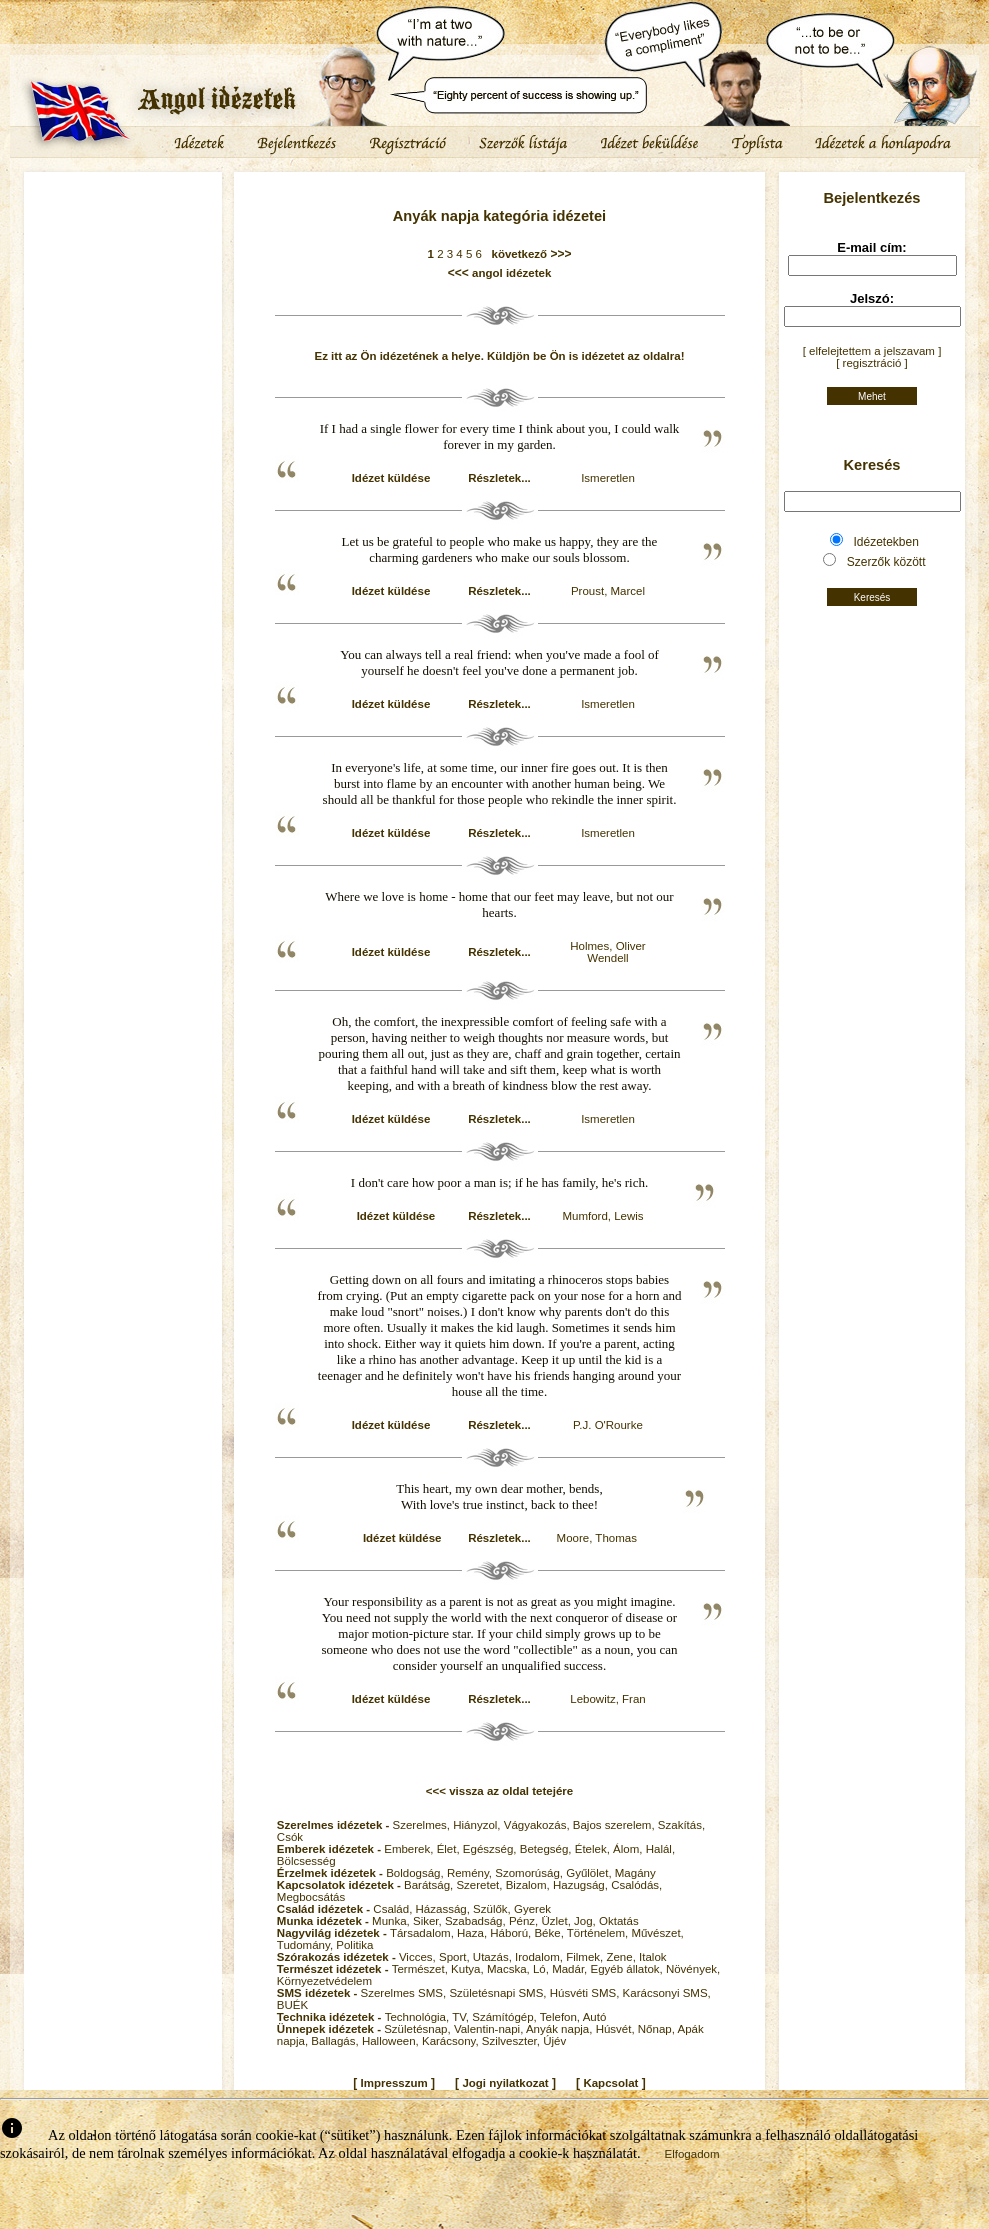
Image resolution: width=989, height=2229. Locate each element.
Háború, (512, 1933)
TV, (462, 2017)
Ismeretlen (608, 478)
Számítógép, (506, 2017)
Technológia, (419, 2017)
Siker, (429, 1921)
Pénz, (525, 1921)
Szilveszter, (512, 2041)
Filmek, (586, 1957)
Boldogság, (416, 1873)
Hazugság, (582, 1885)
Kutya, (469, 1969)
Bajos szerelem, (615, 1825)
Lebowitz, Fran (607, 1699)
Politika (354, 1945)
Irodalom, (540, 1957)
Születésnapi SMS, (499, 1993)
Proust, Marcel (608, 591)
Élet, (450, 1849)
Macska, (510, 1969)
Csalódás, (636, 1885)
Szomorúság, (530, 1873)
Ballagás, (336, 2041)
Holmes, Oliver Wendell (607, 952)
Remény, (471, 1873)
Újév (554, 2041)
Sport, (456, 1957)
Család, (394, 1909)
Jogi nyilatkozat (505, 2083)
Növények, (693, 1969)
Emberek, (410, 1849)
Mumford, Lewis (602, 1216)
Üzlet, (557, 1921)
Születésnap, (419, 2029)
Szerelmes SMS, (405, 1993)
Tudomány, (306, 1945)
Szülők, (493, 1909)
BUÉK (292, 2005)
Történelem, (599, 1933)
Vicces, (419, 1957)
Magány (635, 1873)
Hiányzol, (478, 1825)
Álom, (629, 1849)
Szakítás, (681, 1825)
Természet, (421, 1969)
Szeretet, (480, 1885)
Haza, (473, 1933)
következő (516, 254)
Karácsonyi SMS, (667, 1993)
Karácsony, (452, 2041)
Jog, (586, 1921)
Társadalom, (423, 1933)
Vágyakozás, (538, 1825)
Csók (290, 1837)
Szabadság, (477, 1921)
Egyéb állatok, (627, 1969)
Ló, (542, 1969)
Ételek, (594, 1849)
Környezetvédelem (324, 1981)
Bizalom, (529, 1885)
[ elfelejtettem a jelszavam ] (872, 351)
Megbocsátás (311, 1897)
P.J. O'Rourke (608, 1425)
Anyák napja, (561, 2029)
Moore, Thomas (597, 1538)
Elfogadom (692, 2154)
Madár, (571, 1969)
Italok (653, 1957)
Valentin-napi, (490, 2029)
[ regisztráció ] (872, 363)
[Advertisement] (123, 235)
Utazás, (494, 1957)
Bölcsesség (306, 1861)
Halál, (660, 1849)
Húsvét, (617, 2029)
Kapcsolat (610, 2083)
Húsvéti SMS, (586, 1993)
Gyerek (532, 1909)
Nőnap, (658, 2029)
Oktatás (619, 1921)
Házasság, (445, 1909)
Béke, (550, 1933)
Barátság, (430, 1885)
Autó (595, 2017)
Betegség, (547, 1849)
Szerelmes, (423, 1825)
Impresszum (394, 2083)
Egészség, (491, 1849)
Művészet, (657, 1933)
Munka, (392, 1921)
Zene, (622, 1957)
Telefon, (561, 2017)
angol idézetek (511, 273)
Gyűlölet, (590, 1873)
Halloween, (392, 2041)
